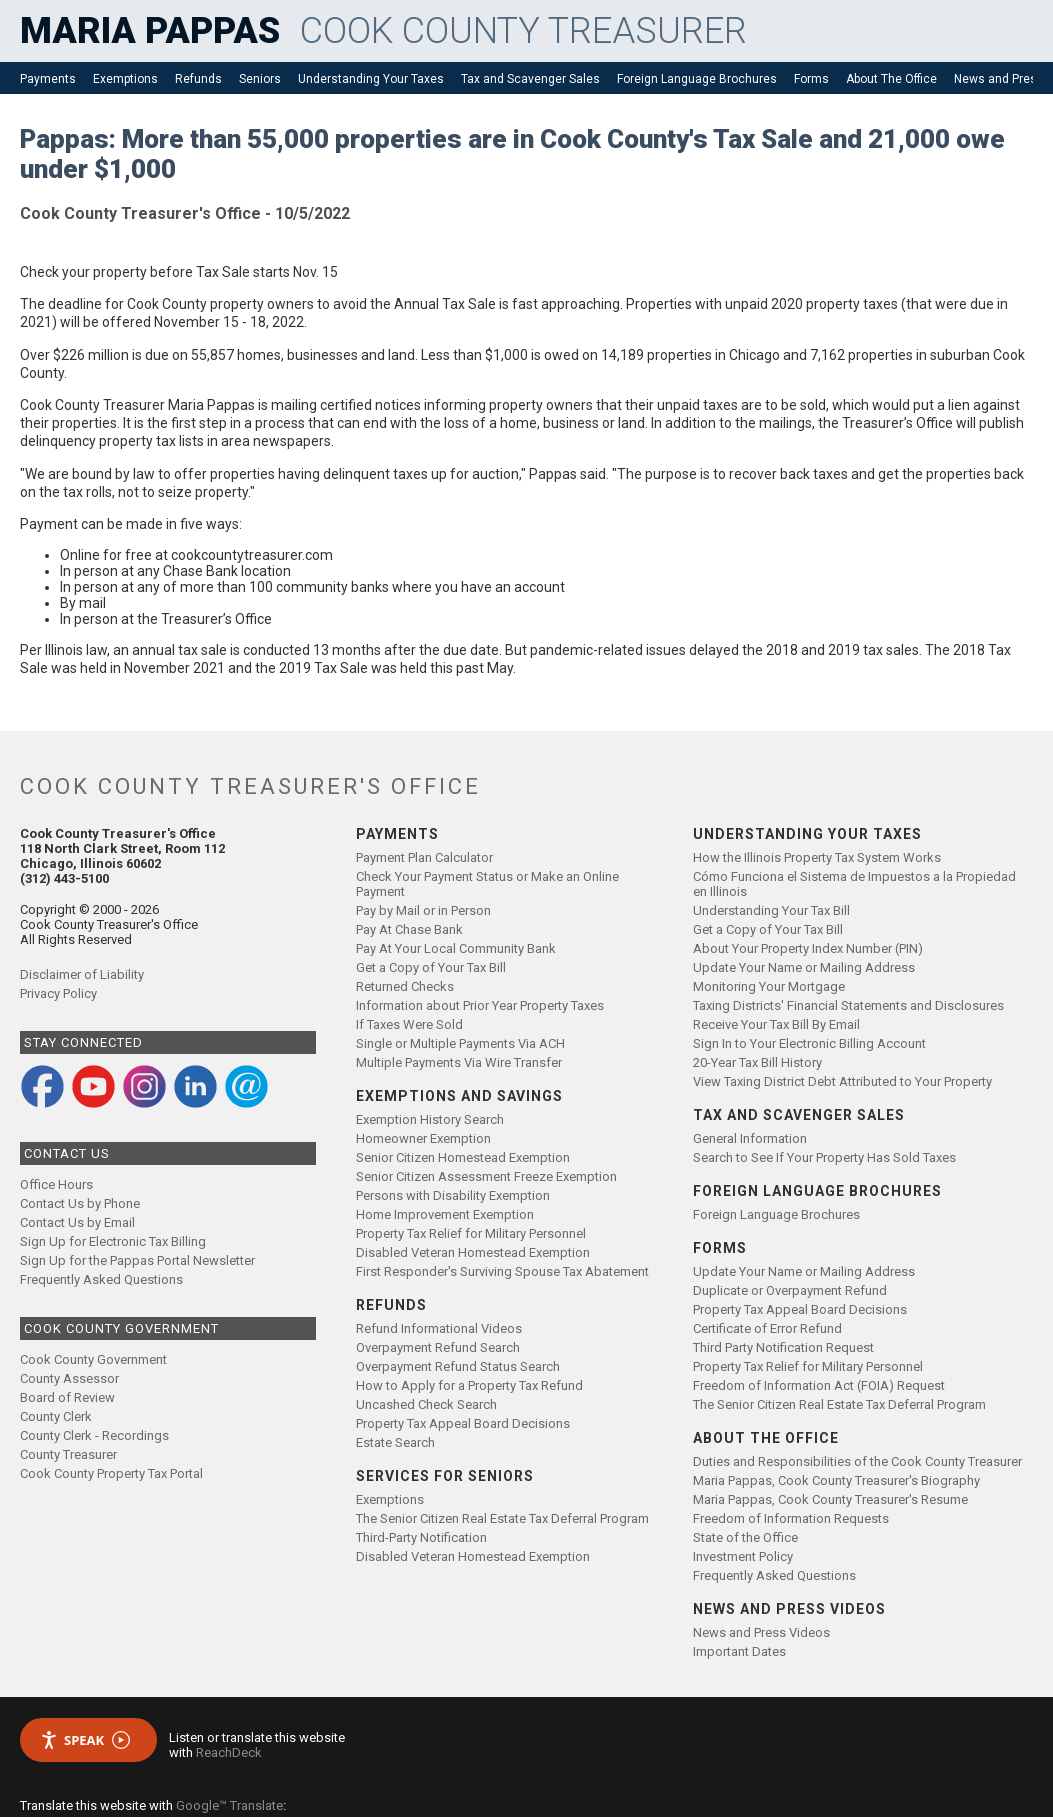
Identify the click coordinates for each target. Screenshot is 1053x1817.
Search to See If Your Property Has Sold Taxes (824, 1157)
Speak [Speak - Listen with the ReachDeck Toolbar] (85, 1740)
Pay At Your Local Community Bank (456, 948)
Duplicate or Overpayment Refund (790, 1290)
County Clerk (56, 1416)
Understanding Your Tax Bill (771, 910)
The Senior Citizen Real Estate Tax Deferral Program (502, 1518)
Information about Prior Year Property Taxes (480, 1005)
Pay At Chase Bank (409, 929)
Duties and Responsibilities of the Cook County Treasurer (857, 1461)
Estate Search (395, 1442)
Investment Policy (743, 1556)
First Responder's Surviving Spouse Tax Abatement (502, 1271)
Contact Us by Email (77, 1222)
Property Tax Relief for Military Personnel (471, 1233)
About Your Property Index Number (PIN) (808, 948)
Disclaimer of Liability (82, 974)
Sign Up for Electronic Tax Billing (113, 1241)
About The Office (891, 79)
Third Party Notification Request (783, 1347)
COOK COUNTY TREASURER (523, 31)
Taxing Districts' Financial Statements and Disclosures (848, 1005)
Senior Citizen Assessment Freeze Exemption (486, 1176)
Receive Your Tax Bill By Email (776, 1024)
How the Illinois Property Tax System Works (817, 857)
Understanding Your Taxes (371, 79)
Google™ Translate (229, 1805)
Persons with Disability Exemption (453, 1195)
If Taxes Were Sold (409, 1024)
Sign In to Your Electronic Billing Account (809, 1043)
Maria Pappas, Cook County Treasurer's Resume (830, 1499)
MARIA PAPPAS (150, 31)
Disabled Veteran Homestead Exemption (473, 1252)
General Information (750, 1138)
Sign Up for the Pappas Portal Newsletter (137, 1260)
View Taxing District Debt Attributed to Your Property (842, 1081)
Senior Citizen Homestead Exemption (463, 1157)
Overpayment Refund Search (438, 1347)
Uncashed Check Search (426, 1404)
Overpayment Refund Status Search (458, 1366)
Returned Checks (405, 986)
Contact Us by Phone (80, 1203)
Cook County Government (93, 1359)
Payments (48, 79)
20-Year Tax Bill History (757, 1062)
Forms (811, 79)
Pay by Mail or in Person (423, 910)
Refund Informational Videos (439, 1328)
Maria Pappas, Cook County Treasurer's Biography (836, 1480)
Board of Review (67, 1397)
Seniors (260, 79)
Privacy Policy (58, 993)
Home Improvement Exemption (445, 1214)
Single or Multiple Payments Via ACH (460, 1043)
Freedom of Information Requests (791, 1518)
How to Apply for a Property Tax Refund (469, 1385)
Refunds (198, 79)
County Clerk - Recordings (94, 1435)
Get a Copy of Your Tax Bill (431, 967)
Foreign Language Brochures (697, 79)
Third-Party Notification (421, 1537)
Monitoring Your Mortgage (769, 986)
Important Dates (739, 1651)
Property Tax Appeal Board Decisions (463, 1423)
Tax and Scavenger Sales (530, 79)
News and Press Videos (761, 1632)
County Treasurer (68, 1454)
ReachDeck (229, 1752)
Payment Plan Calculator (424, 857)
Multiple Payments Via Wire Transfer (459, 1062)
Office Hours (56, 1184)
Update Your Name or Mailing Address (804, 967)
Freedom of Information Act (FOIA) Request (819, 1385)
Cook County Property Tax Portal (111, 1473)
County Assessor (69, 1378)
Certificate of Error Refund (767, 1328)
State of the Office (745, 1537)
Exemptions (125, 79)
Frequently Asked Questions (101, 1279)
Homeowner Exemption (423, 1138)
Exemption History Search (430, 1119)
